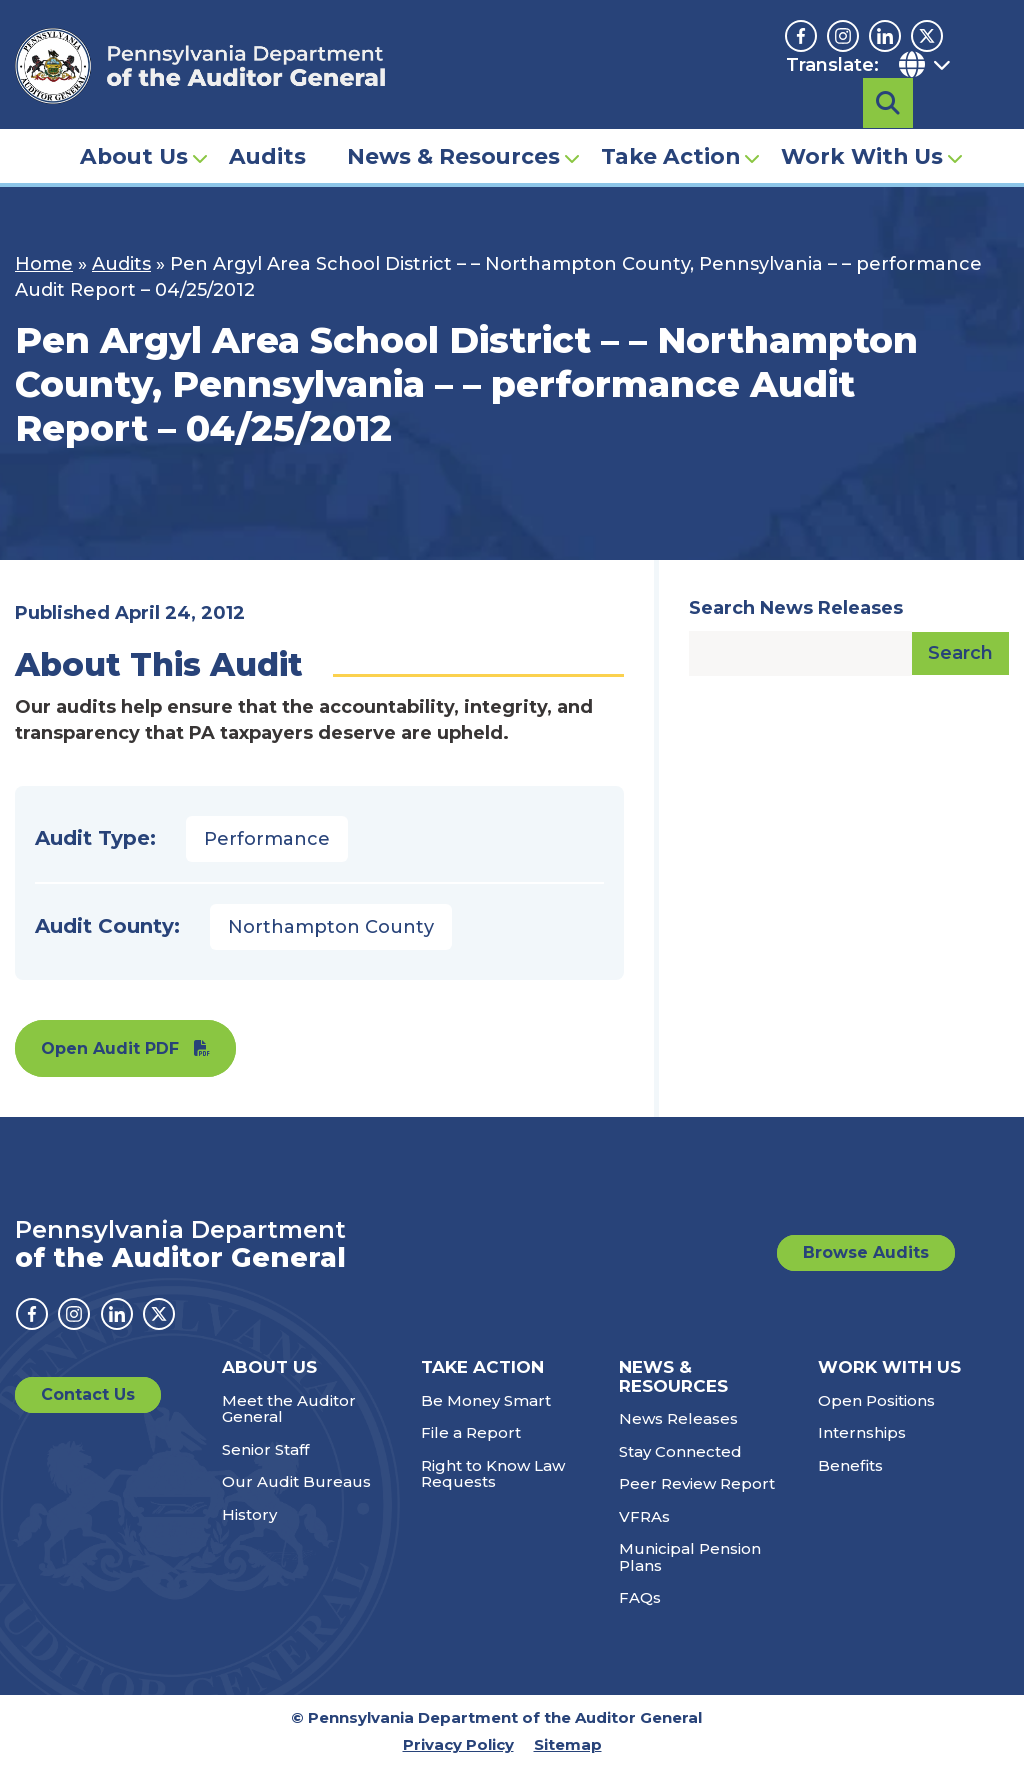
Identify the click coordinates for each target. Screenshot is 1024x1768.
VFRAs (644, 1516)
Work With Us (862, 126)
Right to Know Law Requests (493, 1474)
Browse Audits (866, 1252)
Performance (267, 839)
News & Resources (453, 126)
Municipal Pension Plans (690, 1557)
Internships (862, 1432)
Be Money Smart (486, 1400)
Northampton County (331, 927)
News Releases (678, 1418)
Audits (267, 126)
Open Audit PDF (110, 1048)
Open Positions (876, 1400)
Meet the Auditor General (289, 1409)
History (249, 1514)
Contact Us (88, 1394)
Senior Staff (265, 1449)
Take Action (670, 126)
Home (44, 264)
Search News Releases (796, 608)
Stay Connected (680, 1451)
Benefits (850, 1465)
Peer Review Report (697, 1483)
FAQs (640, 1597)
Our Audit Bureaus (296, 1481)
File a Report (471, 1432)
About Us (134, 126)
